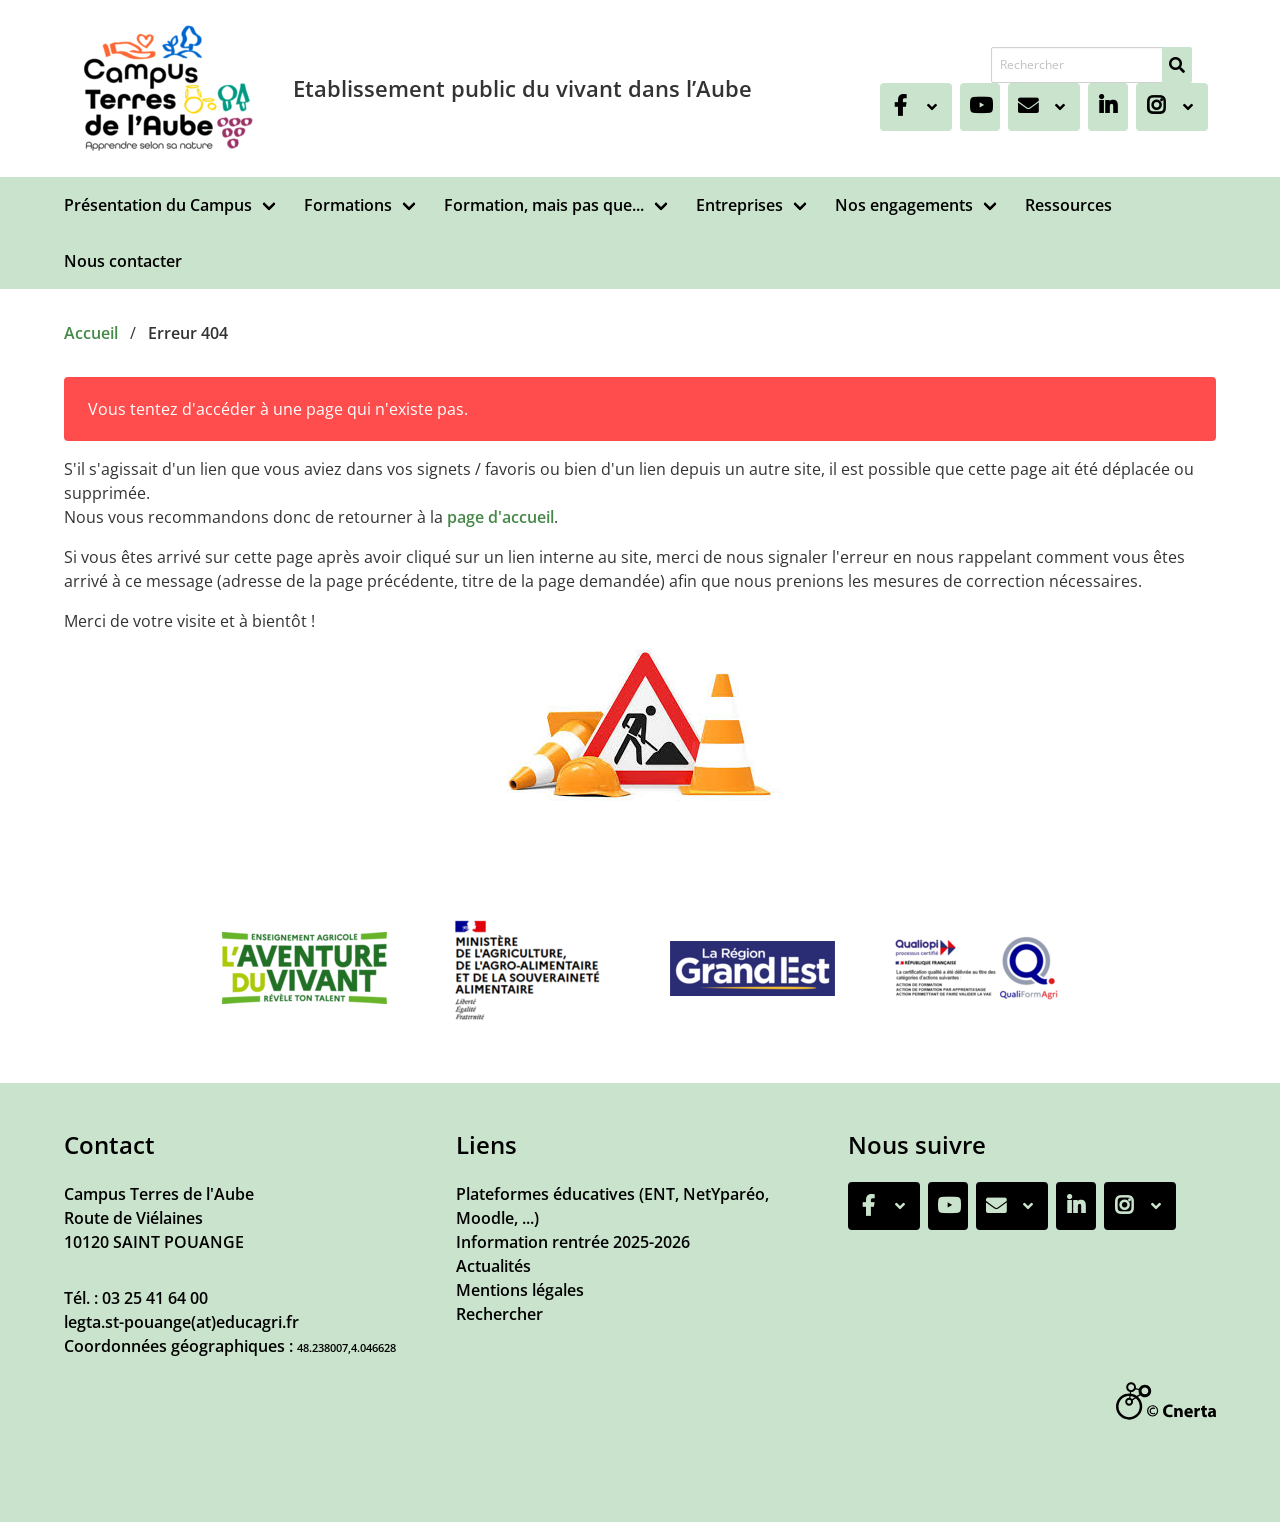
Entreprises (739, 205)
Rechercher (499, 1314)
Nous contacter (123, 261)
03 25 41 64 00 (155, 1298)
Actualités (493, 1266)
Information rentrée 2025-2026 (573, 1242)
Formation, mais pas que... (544, 205)
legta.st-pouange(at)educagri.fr (181, 1322)
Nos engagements (904, 205)
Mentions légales (520, 1290)
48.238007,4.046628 (346, 1347)
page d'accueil (500, 517)
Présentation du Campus (158, 205)
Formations (348, 205)
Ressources (1068, 205)
